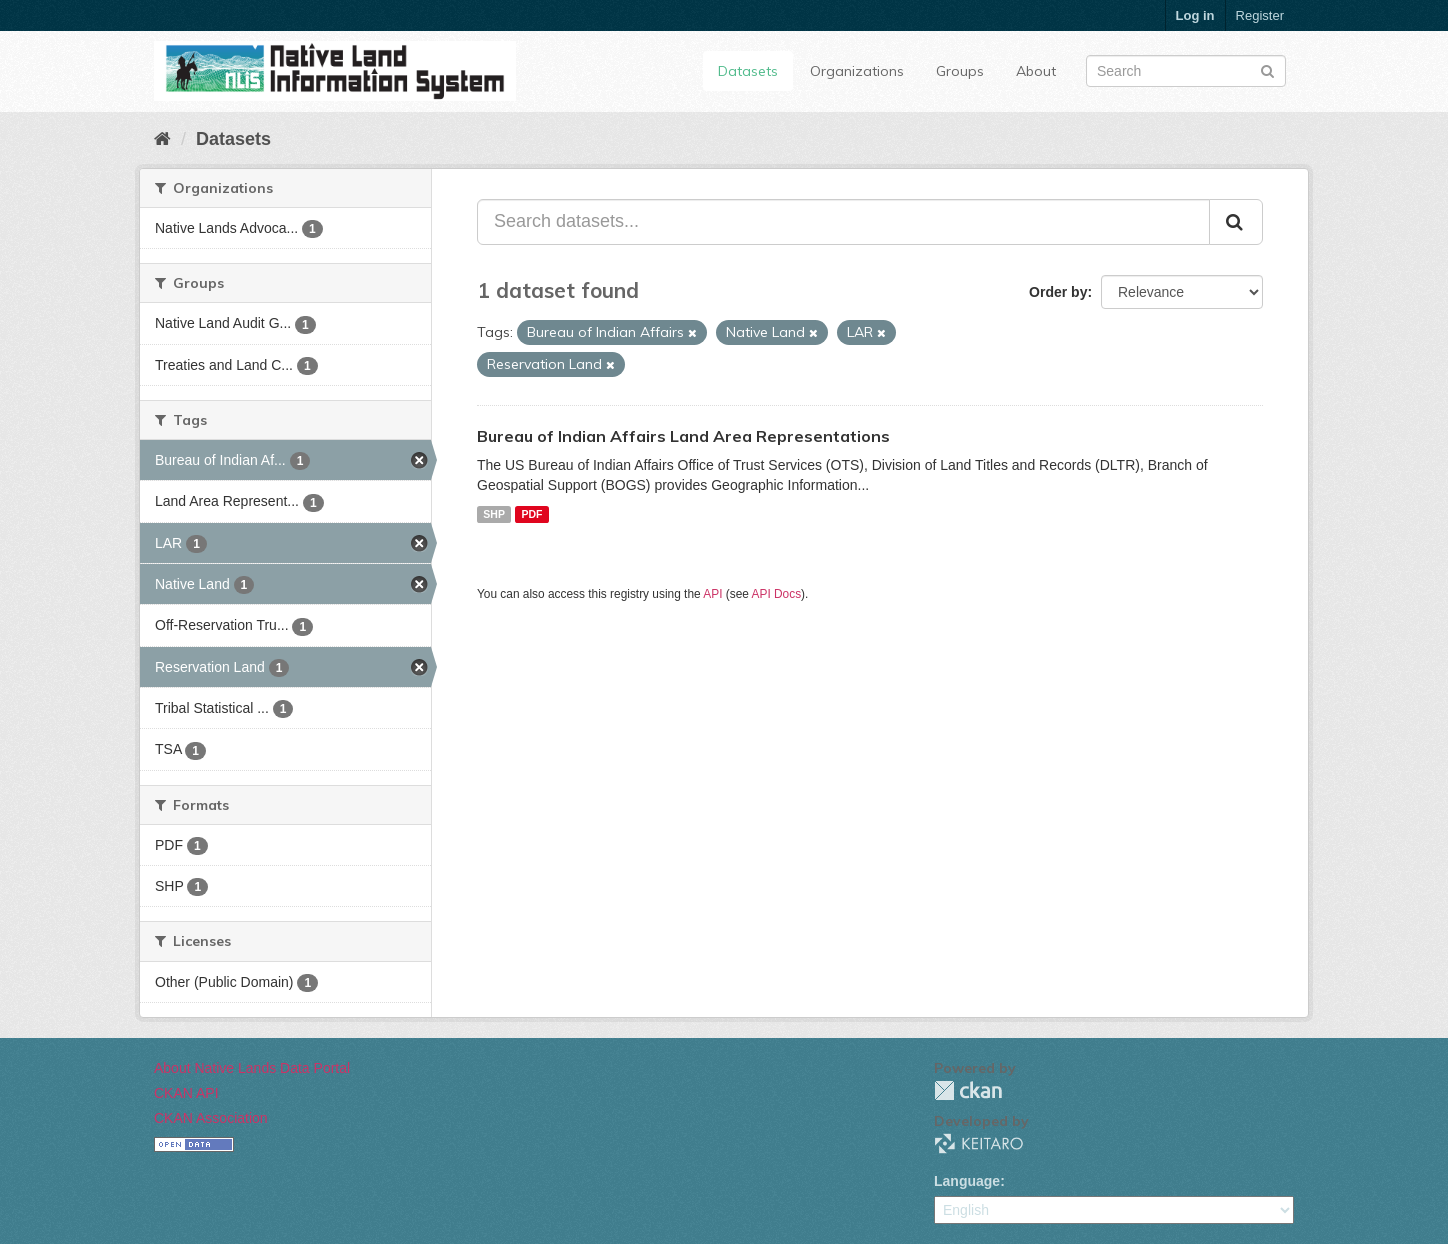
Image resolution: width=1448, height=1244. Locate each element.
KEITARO (979, 1143)
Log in (1195, 15)
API (712, 594)
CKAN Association (211, 1118)
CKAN (968, 1090)
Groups (960, 71)
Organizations (857, 71)
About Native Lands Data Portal (252, 1068)
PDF (531, 514)
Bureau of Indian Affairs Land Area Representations (683, 436)
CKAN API (186, 1093)
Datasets (748, 71)
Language (967, 1181)
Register (1260, 15)
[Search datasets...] (843, 222)
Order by (1058, 292)
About (1036, 71)
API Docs (777, 594)
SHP (494, 514)
